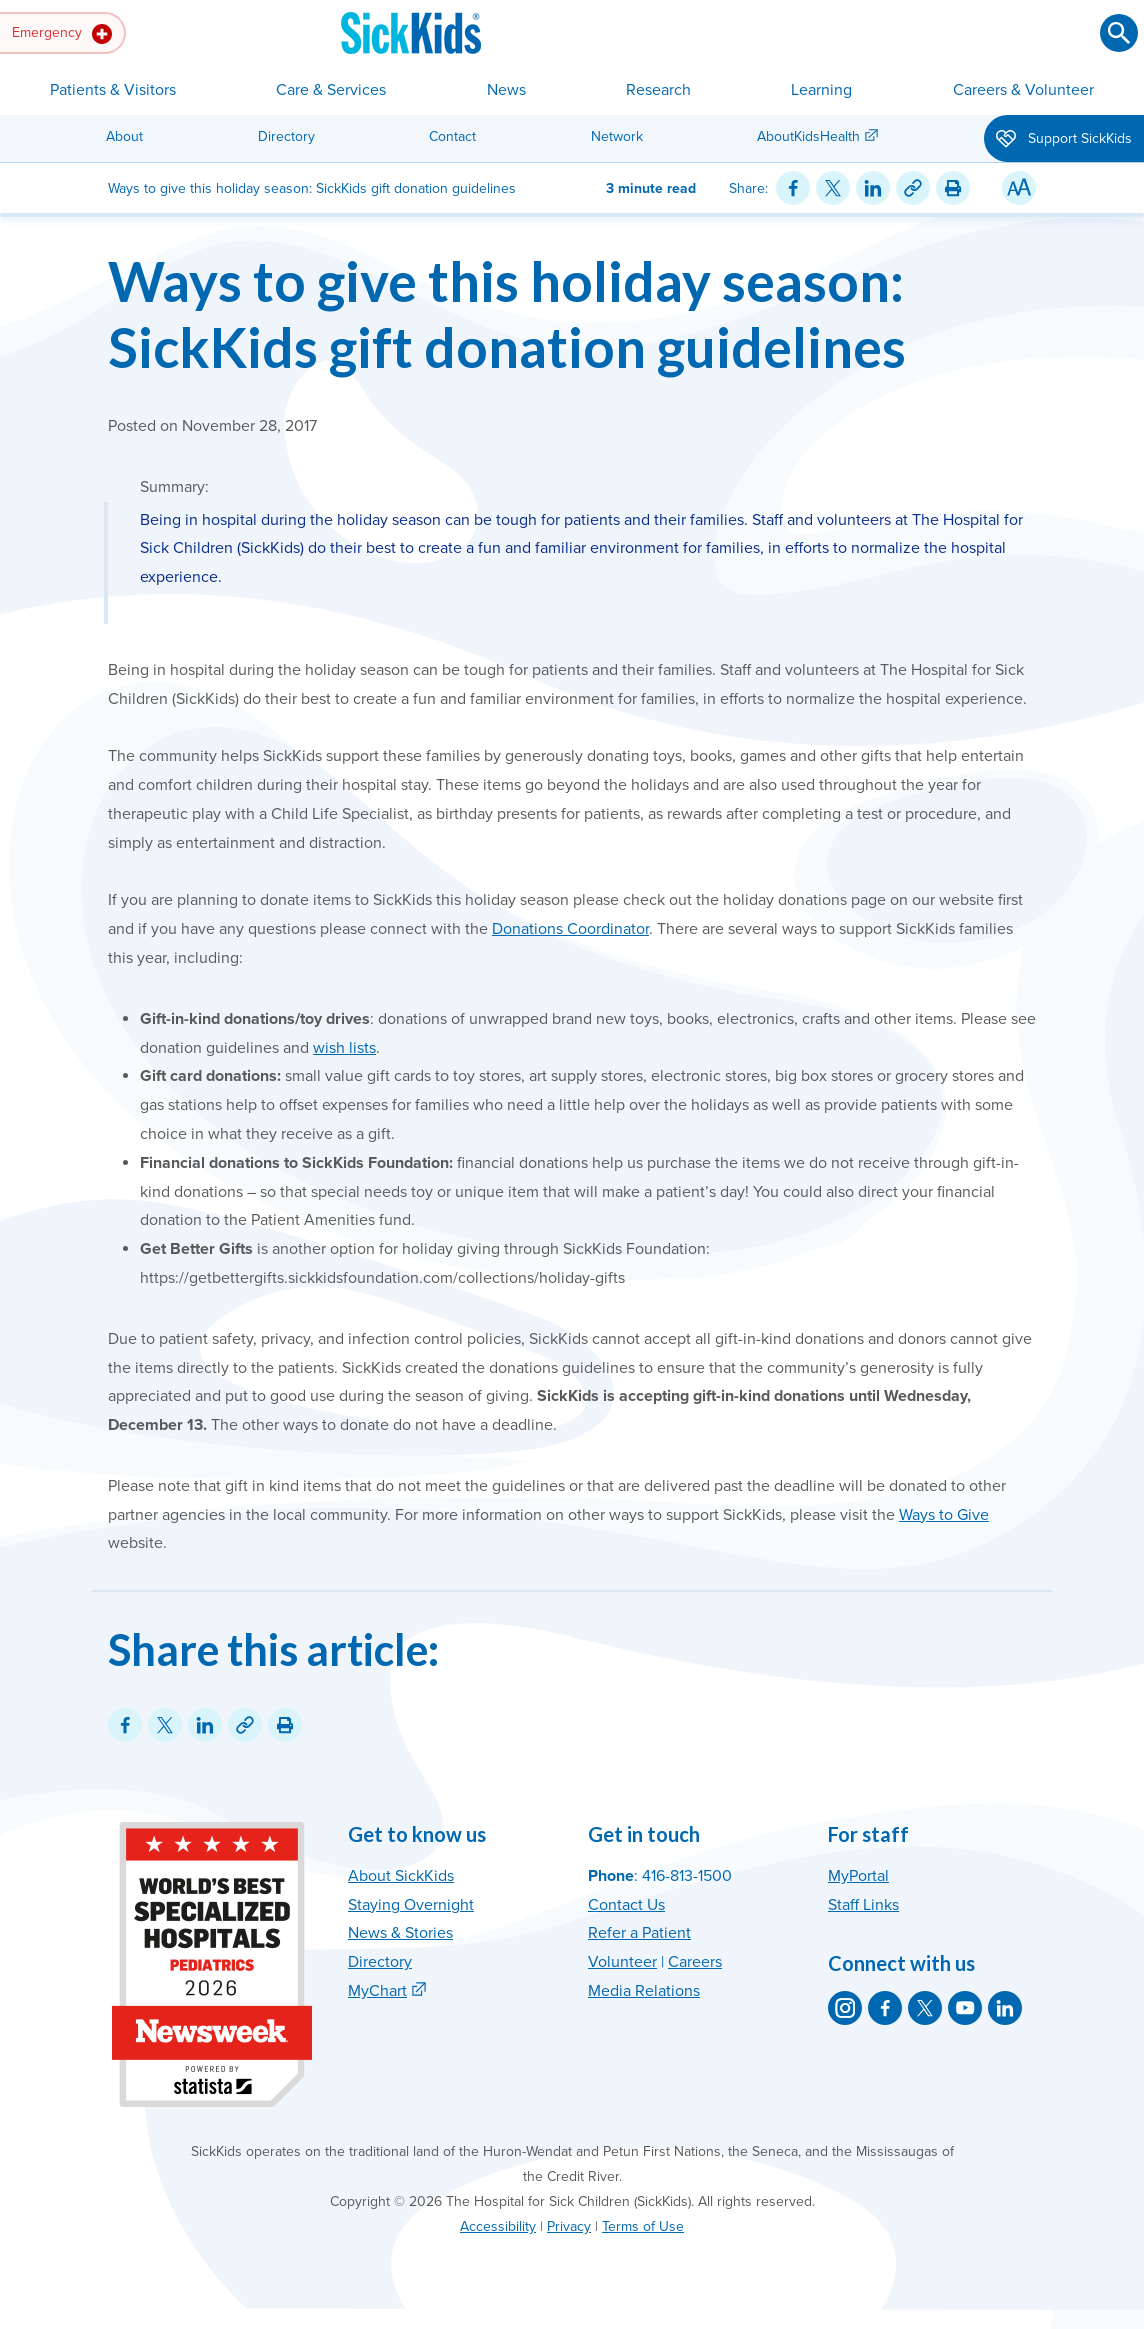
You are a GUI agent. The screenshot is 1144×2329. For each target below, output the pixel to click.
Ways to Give (944, 1515)
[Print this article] (953, 188)
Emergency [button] (62, 34)
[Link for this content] (913, 188)
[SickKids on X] (925, 2008)
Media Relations (644, 1991)
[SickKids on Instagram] (845, 2008)
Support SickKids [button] (1064, 140)
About (124, 136)
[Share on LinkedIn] (873, 188)
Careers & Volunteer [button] (1023, 90)
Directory (286, 136)
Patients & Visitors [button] (113, 90)
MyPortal (858, 1876)
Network (617, 136)
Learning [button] (821, 90)
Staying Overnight (411, 1905)
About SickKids (401, 1876)
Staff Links (863, 1905)
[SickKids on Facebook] (885, 2008)
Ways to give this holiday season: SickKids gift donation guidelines (507, 314)
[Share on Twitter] (833, 188)
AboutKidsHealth (808, 136)
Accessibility (498, 2226)
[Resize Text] (1019, 188)
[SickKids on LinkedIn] (1005, 2008)
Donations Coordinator (570, 929)
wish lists (344, 1048)
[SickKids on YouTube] (965, 2008)
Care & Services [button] (331, 90)
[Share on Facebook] (793, 188)
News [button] (506, 90)
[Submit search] (1119, 33)
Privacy (569, 2226)
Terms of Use (643, 2226)
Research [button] (658, 90)
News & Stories (400, 1933)
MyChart (377, 1991)
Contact (452, 136)
